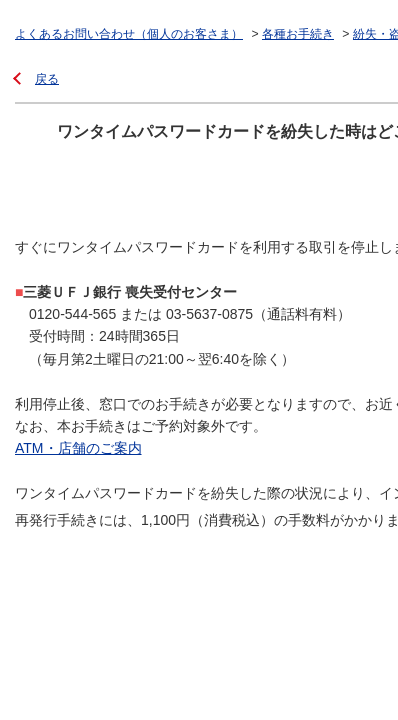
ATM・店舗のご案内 (78, 448)
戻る (47, 79)
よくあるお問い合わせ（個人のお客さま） (129, 34)
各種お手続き (298, 34)
